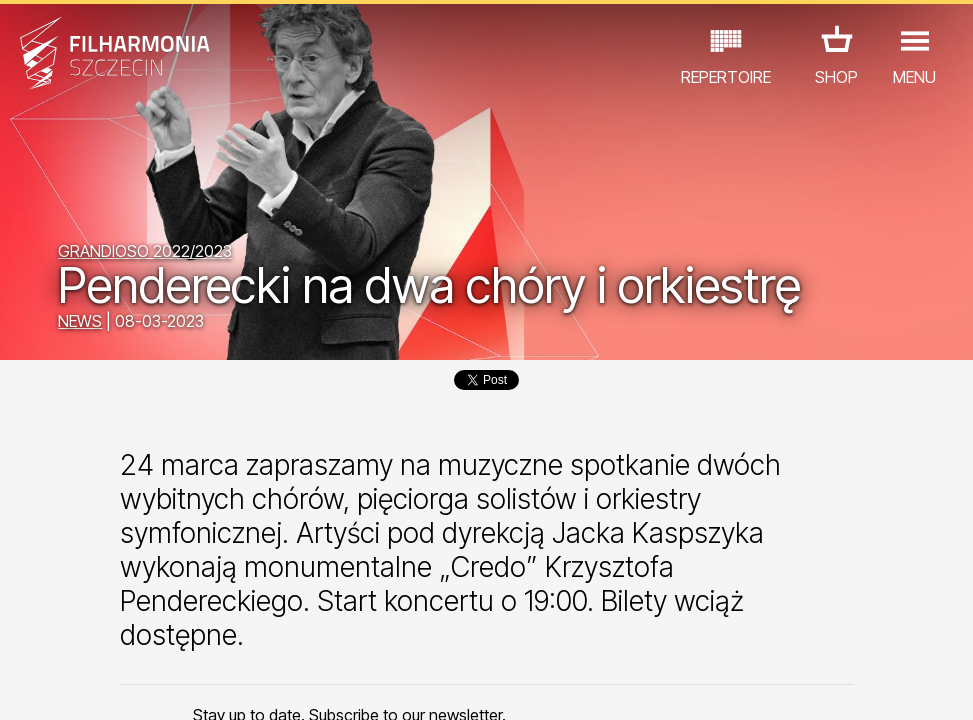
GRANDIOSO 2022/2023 (145, 251)
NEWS (80, 321)
